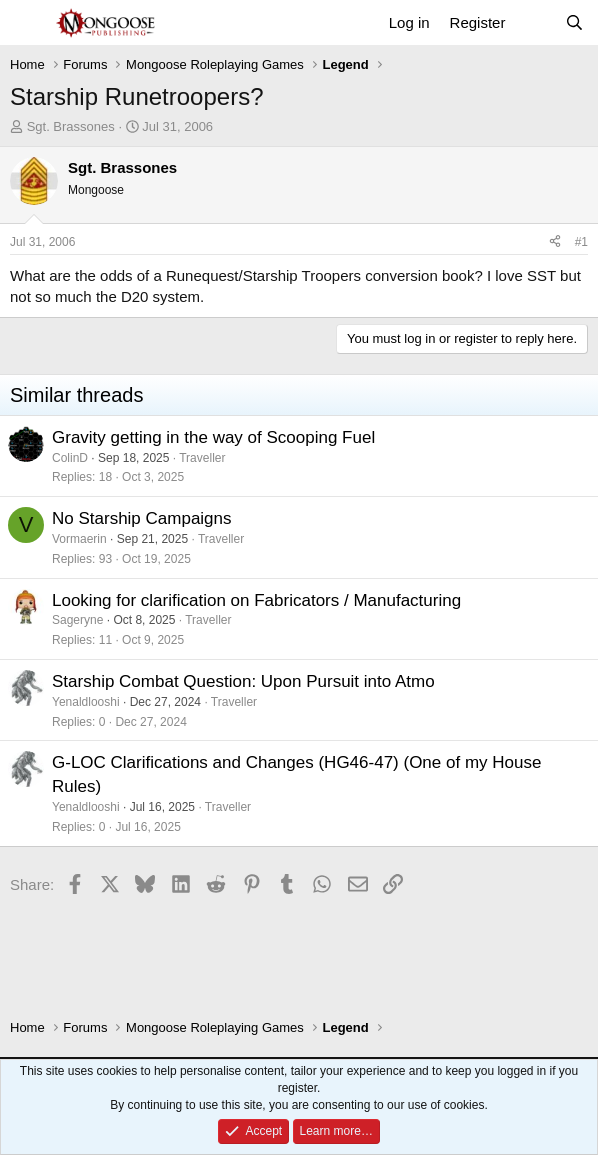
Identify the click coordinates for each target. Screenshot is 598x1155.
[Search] (574, 22)
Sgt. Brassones (71, 126)
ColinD (70, 458)
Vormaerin (79, 539)
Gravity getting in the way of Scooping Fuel (213, 437)
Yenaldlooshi (86, 702)
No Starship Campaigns (142, 518)
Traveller (202, 458)
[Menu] (27, 23)
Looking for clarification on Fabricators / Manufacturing (256, 600)
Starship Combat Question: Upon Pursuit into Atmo (243, 681)
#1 (581, 242)
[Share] (555, 242)
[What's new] (534, 22)
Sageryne (77, 620)
